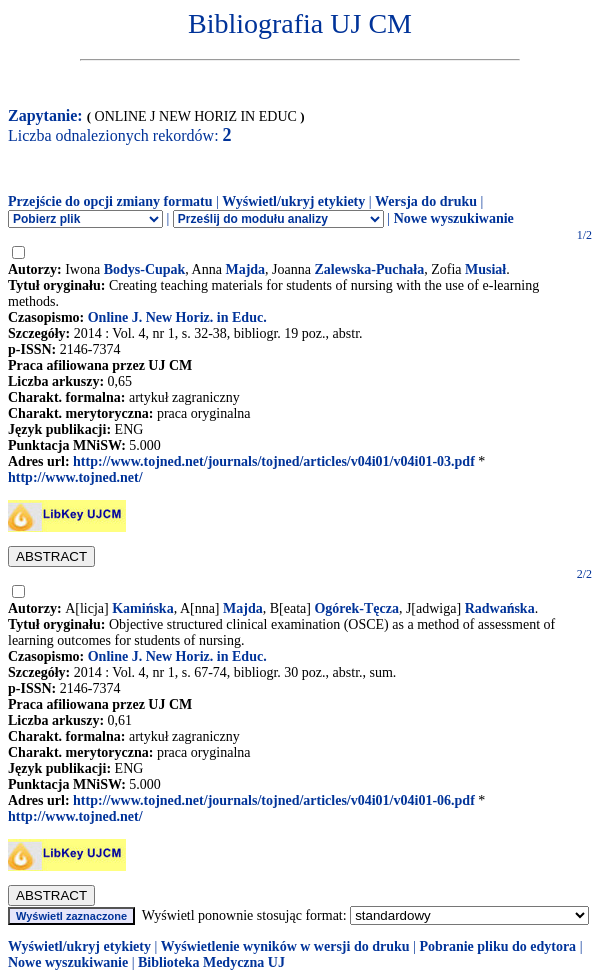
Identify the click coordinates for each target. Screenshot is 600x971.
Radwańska (500, 608)
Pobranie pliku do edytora (497, 946)
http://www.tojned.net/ (75, 477)
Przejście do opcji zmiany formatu (110, 201)
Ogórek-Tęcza (356, 608)
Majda (245, 269)
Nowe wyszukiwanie (454, 218)
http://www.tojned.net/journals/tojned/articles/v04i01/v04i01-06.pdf (274, 800)
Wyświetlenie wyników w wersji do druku (285, 946)
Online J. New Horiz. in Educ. (177, 317)
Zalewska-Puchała (369, 269)
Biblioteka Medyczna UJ (211, 962)
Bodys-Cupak (145, 269)
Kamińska (142, 608)
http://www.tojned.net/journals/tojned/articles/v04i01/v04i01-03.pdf (274, 461)
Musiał (485, 269)
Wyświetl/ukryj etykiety (293, 201)
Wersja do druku (426, 201)
